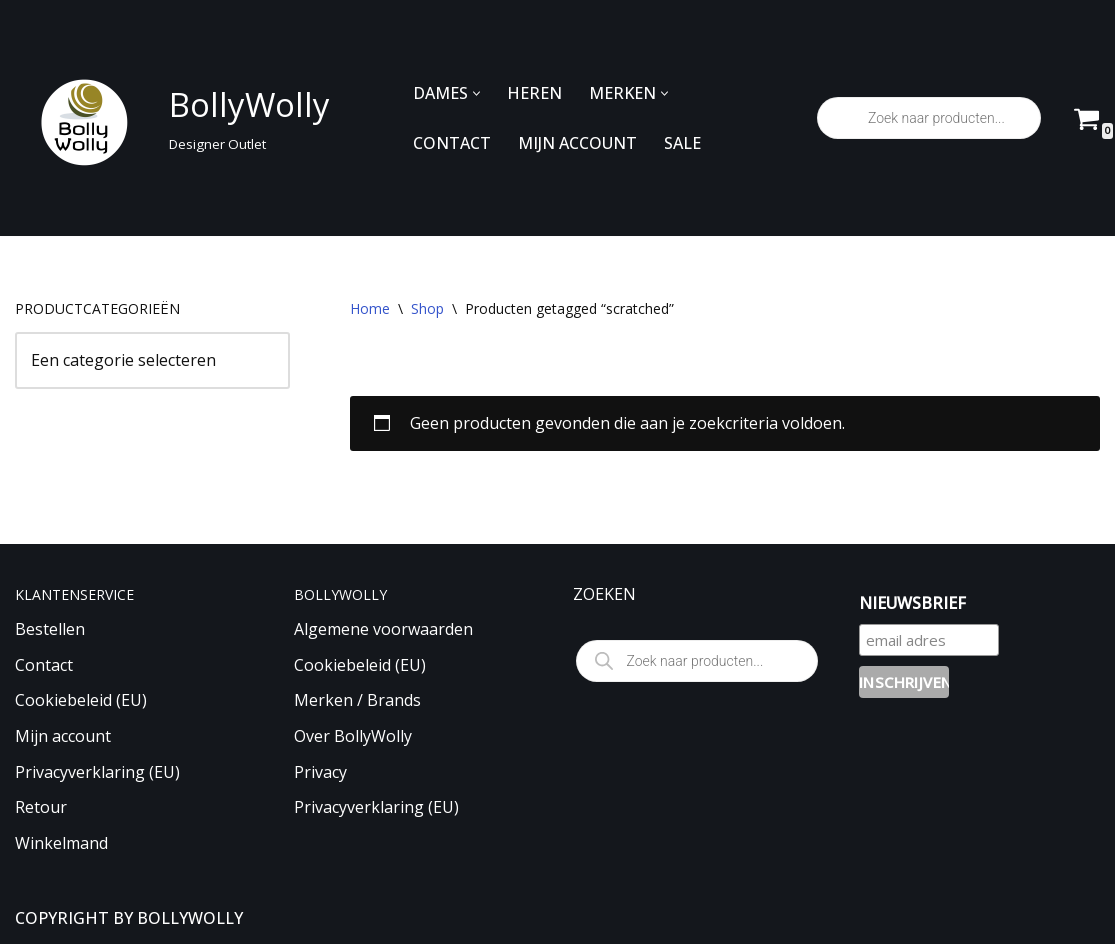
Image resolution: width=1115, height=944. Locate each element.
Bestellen (50, 629)
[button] (476, 93)
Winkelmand (61, 843)
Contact (44, 665)
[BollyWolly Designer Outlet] (167, 118)
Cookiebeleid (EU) (81, 700)
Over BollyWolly (353, 736)
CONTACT (452, 143)
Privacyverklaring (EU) (97, 772)
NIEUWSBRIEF (912, 603)
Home (370, 308)
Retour (41, 807)
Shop (427, 308)
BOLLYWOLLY (190, 918)
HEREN (534, 93)
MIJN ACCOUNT (577, 143)
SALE (682, 143)
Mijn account (63, 736)
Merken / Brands (357, 700)
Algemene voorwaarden (383, 629)
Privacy (320, 772)
